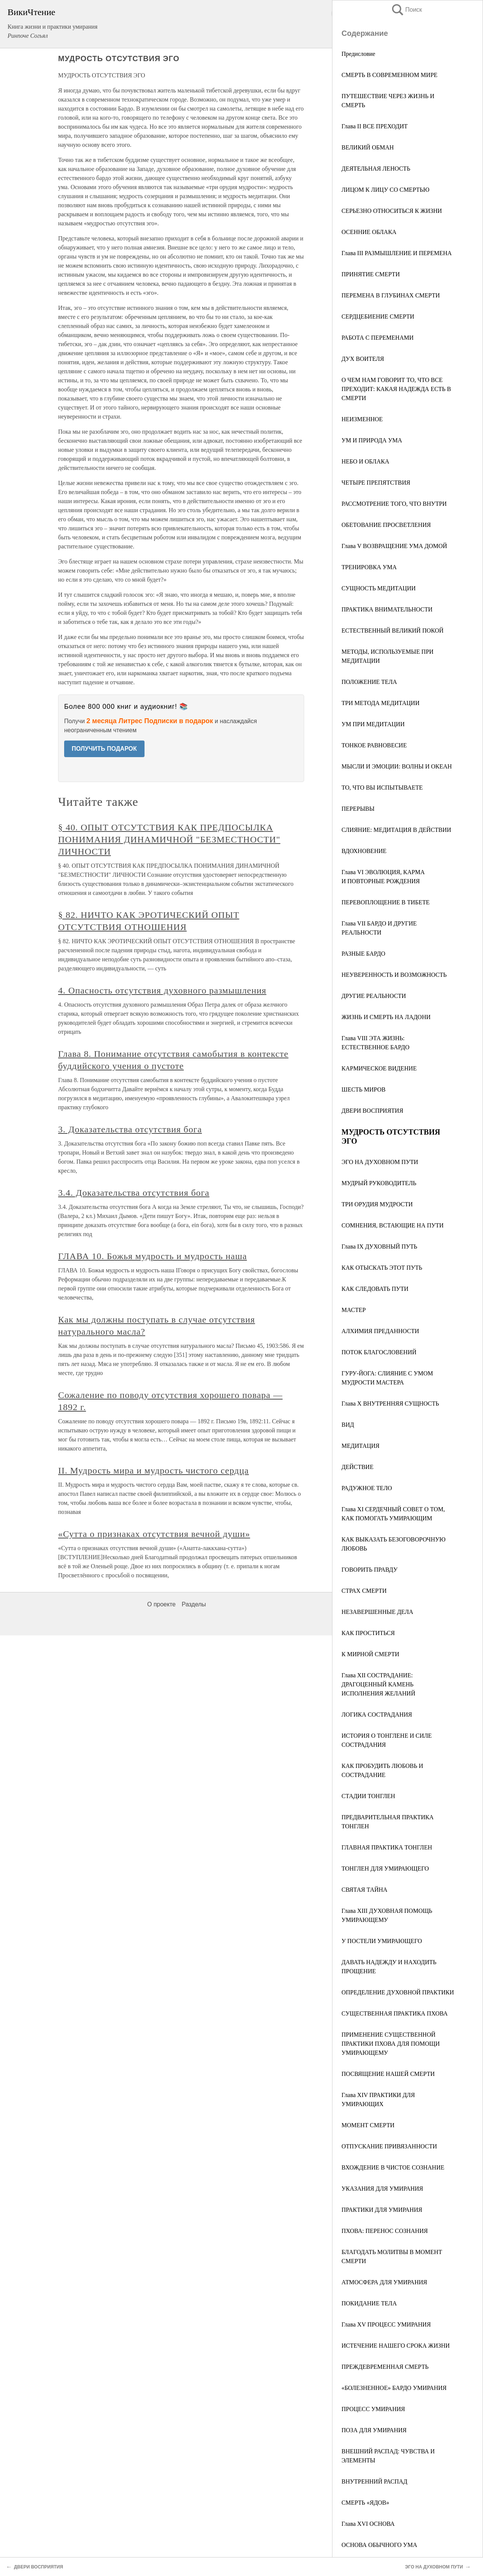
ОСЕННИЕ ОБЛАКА (369, 232)
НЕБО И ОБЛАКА (365, 461)
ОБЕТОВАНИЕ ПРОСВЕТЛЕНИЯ (386, 525)
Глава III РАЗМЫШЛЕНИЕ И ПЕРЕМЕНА (396, 253)
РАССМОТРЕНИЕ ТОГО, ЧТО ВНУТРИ (394, 503)
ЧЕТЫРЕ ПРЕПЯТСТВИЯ (375, 482)
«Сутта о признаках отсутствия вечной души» (154, 1534)
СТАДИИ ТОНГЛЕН (368, 1796)
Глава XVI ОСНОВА (368, 2524)
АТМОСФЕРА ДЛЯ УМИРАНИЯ (384, 2282)
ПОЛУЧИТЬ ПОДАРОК (104, 748)
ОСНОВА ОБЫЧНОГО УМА (379, 2545)
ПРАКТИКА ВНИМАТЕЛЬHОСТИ (386, 609)
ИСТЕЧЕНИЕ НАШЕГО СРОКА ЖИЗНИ (395, 2345)
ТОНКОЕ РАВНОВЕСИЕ (374, 745)
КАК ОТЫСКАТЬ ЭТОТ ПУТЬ (381, 1267)
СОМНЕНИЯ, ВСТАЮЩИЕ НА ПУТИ (392, 1225)
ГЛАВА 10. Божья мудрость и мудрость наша (152, 1256)
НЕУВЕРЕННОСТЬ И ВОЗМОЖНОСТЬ (394, 975)
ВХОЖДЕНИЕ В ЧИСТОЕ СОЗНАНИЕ (393, 2167)
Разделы (194, 1604)
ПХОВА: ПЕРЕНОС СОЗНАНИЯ (384, 2231)
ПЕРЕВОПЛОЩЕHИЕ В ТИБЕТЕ (385, 902)
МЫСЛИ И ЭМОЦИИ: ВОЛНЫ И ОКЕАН (396, 766)
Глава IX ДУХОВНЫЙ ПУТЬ (379, 1246)
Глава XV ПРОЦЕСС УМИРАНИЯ (386, 2324)
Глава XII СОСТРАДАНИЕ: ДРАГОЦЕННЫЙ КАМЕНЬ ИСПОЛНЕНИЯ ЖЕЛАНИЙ (378, 1684)
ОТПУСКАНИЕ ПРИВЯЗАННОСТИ (389, 2146)
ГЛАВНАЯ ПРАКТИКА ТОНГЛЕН (386, 1847)
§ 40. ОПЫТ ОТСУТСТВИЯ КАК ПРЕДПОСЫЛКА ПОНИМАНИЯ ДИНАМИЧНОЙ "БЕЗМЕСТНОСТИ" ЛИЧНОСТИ (169, 839)
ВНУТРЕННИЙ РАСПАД (374, 2481)
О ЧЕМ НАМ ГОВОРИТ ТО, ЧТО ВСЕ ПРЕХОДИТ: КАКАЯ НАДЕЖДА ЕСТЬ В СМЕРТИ (396, 389)
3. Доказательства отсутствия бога (130, 1129)
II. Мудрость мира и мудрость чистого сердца (153, 1470)
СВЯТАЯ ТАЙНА (364, 1889)
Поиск (406, 9)
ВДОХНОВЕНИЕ (363, 851)
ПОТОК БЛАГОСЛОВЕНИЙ (378, 1352)
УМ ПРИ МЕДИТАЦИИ (373, 724)
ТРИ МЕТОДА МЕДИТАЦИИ (380, 703)
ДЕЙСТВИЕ (357, 1467)
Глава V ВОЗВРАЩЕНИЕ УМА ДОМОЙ (394, 546)
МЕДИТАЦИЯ (360, 1446)
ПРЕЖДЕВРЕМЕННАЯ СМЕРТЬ (385, 2367)
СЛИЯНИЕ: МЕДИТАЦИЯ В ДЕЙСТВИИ (396, 830)
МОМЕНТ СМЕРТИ (367, 2125)
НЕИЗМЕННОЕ (362, 419)
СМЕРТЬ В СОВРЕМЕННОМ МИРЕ (389, 75)
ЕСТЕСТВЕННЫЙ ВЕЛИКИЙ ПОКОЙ (392, 630)
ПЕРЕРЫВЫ (357, 808)
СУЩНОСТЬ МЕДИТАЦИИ (378, 588)
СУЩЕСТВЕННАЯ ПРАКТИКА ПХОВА (394, 2013)
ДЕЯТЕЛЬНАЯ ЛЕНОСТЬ (375, 168)
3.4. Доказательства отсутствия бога (133, 1193)
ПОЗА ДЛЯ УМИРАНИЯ (373, 2430)
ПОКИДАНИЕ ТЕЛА (369, 2303)
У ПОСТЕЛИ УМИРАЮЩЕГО (381, 1941)
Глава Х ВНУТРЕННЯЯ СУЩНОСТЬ (390, 1403)
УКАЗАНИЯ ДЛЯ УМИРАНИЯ (382, 2188)
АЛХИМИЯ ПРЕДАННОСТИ (380, 1331)
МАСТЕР (353, 1310)
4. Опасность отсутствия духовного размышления (162, 990)
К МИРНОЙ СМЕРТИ (370, 1654)
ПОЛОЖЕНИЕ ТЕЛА (369, 682)
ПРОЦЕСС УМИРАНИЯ (373, 2409)
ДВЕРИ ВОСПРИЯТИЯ (372, 1110)
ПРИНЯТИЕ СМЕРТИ (370, 274)
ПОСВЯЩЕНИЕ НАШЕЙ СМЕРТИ (388, 2074)
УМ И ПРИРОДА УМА (371, 440)
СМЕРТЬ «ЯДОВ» (365, 2502)
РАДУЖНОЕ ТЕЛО (366, 1488)
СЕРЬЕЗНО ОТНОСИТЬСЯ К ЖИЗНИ (391, 211)
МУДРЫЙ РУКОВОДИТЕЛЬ (378, 1183)
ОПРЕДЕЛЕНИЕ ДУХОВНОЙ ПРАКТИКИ (397, 1992)
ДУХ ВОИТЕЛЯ (362, 359)
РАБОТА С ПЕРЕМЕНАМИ (377, 337)
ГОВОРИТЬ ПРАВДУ (369, 1569)
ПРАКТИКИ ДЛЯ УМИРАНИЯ (381, 2209)
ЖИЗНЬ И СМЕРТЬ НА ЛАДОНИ (386, 1017)
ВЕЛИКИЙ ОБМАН (367, 147)
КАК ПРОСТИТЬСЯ (368, 1633)
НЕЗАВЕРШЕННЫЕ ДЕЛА (377, 1612)
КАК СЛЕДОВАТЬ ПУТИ (374, 1289)
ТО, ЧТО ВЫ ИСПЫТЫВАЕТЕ (382, 787)
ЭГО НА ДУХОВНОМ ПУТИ (379, 1162)
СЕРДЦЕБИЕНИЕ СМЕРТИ (377, 316)
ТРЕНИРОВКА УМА (369, 567)
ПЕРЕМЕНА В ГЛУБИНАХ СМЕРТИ (390, 295)
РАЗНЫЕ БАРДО (363, 953)
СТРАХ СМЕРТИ (364, 1590)
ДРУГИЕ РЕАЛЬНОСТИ (373, 996)
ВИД (347, 1424)
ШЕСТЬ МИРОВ (363, 1089)
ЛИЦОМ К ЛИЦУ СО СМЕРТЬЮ (385, 189)
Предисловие (358, 54)
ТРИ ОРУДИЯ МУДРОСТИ (377, 1204)
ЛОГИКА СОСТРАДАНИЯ (376, 1714)
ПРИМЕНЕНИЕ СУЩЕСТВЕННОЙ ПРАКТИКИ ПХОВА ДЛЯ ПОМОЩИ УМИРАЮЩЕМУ (390, 2043)
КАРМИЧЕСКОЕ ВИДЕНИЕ (379, 1068)
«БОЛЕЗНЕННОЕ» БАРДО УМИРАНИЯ (393, 2388)
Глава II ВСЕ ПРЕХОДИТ (374, 126)
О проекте (161, 1604)
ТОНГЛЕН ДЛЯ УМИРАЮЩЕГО (385, 1868)
